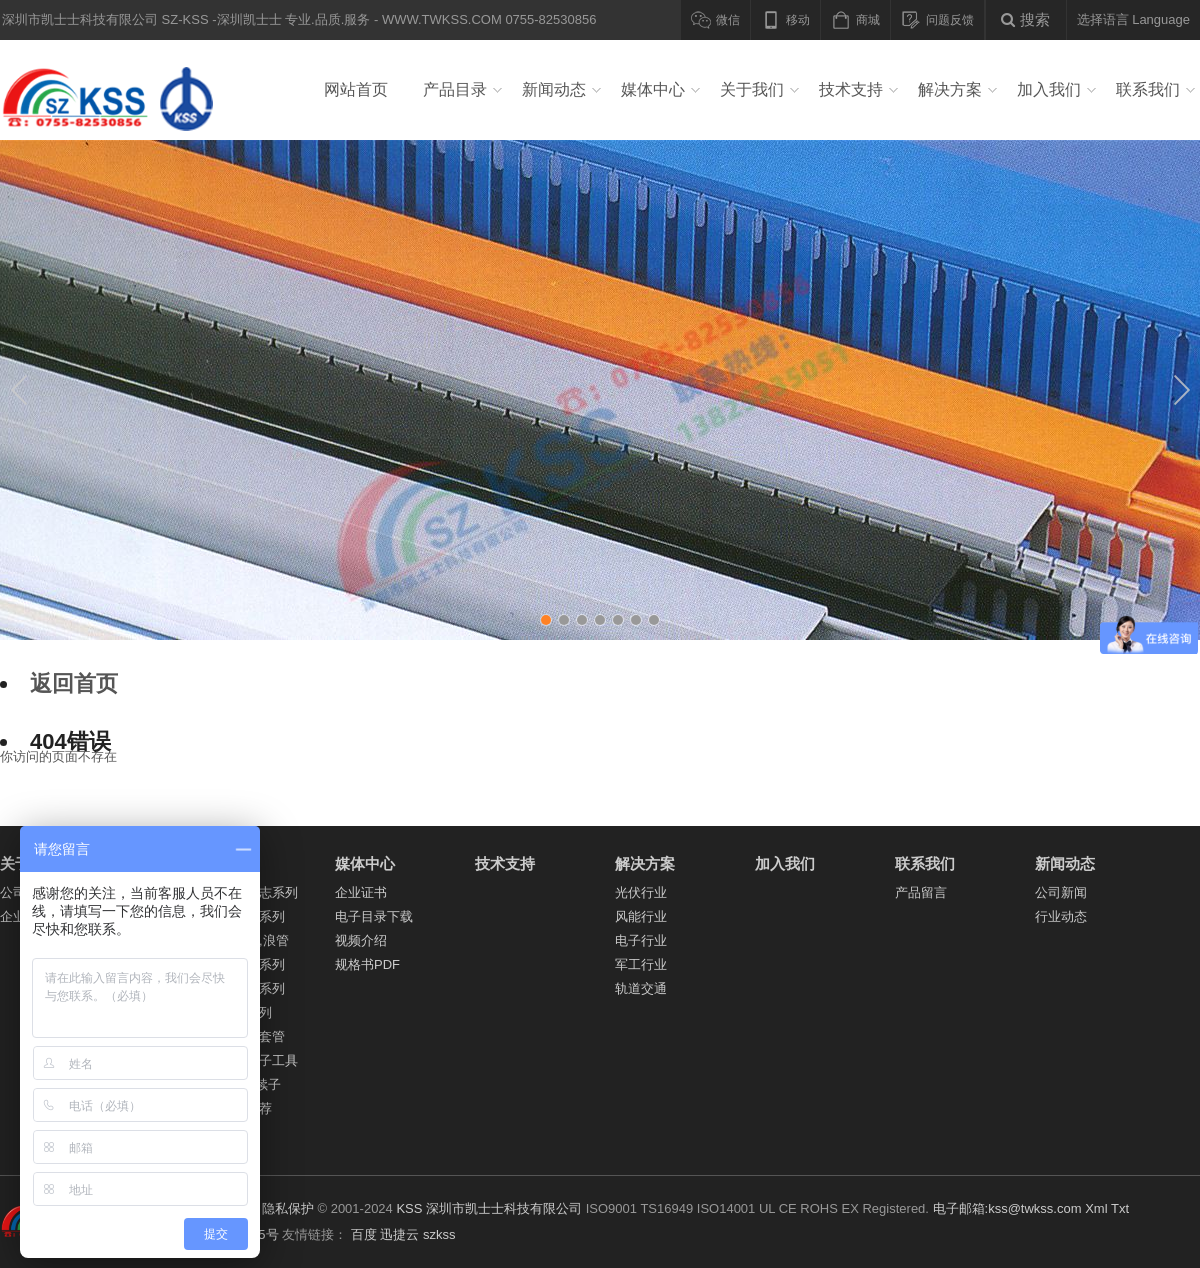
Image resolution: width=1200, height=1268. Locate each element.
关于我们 (752, 89)
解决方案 (950, 89)
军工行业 (641, 964)
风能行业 (641, 916)
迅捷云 (399, 1234)
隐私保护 (288, 1208)
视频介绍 (361, 940)
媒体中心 (653, 89)
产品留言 (921, 892)
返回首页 (74, 683)
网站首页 (356, 89)
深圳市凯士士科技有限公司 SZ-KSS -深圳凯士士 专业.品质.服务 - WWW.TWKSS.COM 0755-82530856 (114, 90)
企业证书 (361, 892)
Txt (1120, 1208)
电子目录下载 (374, 916)
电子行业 (641, 940)
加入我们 (1049, 89)
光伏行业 (641, 892)
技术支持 (851, 89)
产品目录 (455, 89)
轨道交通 (641, 988)
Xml (1096, 1208)
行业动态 (1061, 916)
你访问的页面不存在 (58, 756)
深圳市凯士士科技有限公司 (504, 1208)
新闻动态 (554, 89)
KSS (409, 1208)
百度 (364, 1234)
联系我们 (1148, 89)
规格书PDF (367, 964)
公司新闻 (1061, 892)
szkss (439, 1234)
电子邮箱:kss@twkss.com (1007, 1208)
